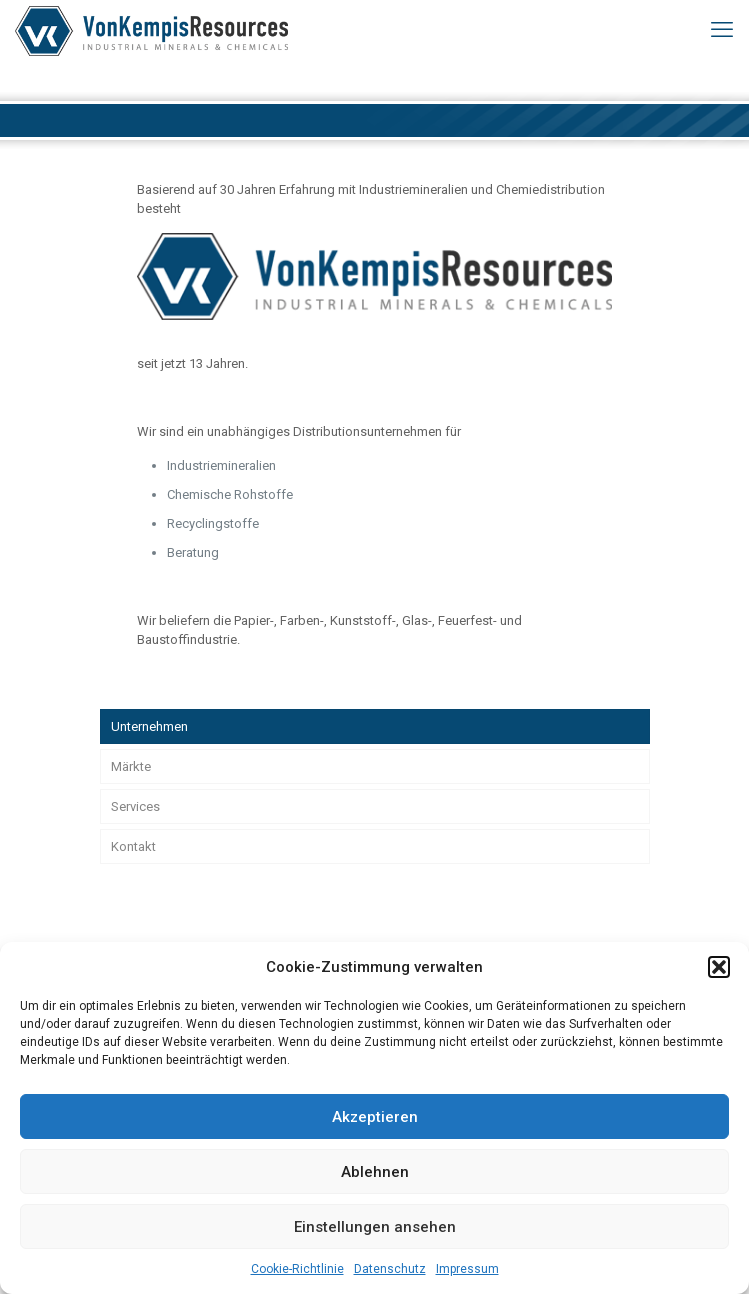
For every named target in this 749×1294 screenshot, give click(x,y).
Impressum (467, 1269)
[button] (719, 967)
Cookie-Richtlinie (297, 1269)
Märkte (131, 766)
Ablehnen (375, 1172)
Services (135, 806)
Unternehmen (149, 726)
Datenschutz (390, 1269)
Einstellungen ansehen (375, 1227)
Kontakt (133, 846)
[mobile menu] (722, 30)
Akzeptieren (375, 1117)
